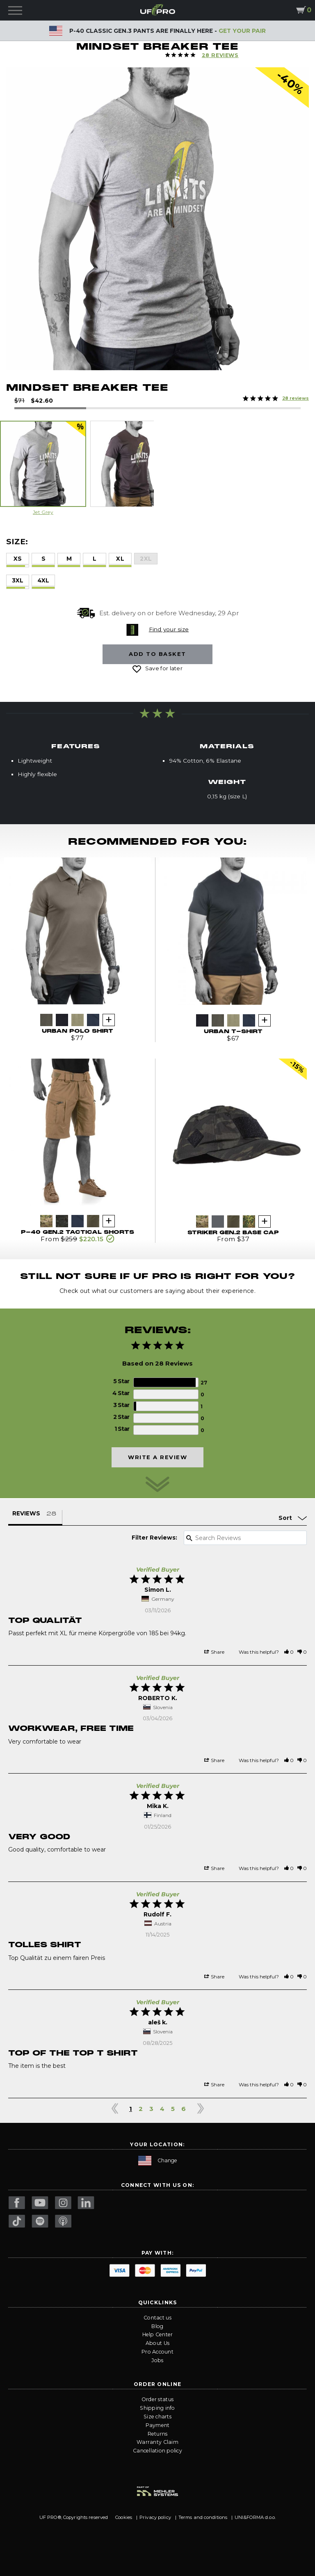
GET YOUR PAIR (242, 31)
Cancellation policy (157, 2451)
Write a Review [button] (157, 1457)
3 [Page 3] (151, 2109)
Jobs (157, 2360)
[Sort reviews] (274, 1518)
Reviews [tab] (26, 1513)
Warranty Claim (157, 2442)
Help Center (157, 2334)
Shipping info (157, 2408)
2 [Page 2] (141, 2109)
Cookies (123, 2517)
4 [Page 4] (162, 2109)
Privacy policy (155, 2517)
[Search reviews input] (245, 1538)
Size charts (157, 2416)
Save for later (164, 668)
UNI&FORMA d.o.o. (255, 2517)
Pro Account (157, 2352)
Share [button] (214, 1652)
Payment (158, 2425)
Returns (158, 2434)
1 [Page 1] (130, 2109)
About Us (157, 2343)
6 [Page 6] (183, 2109)
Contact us (157, 2318)
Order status (157, 2399)
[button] (289, 1652)
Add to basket (157, 654)
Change (157, 2161)
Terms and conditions (202, 2517)
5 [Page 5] (173, 2109)
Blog (157, 2326)
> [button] (200, 2109)
